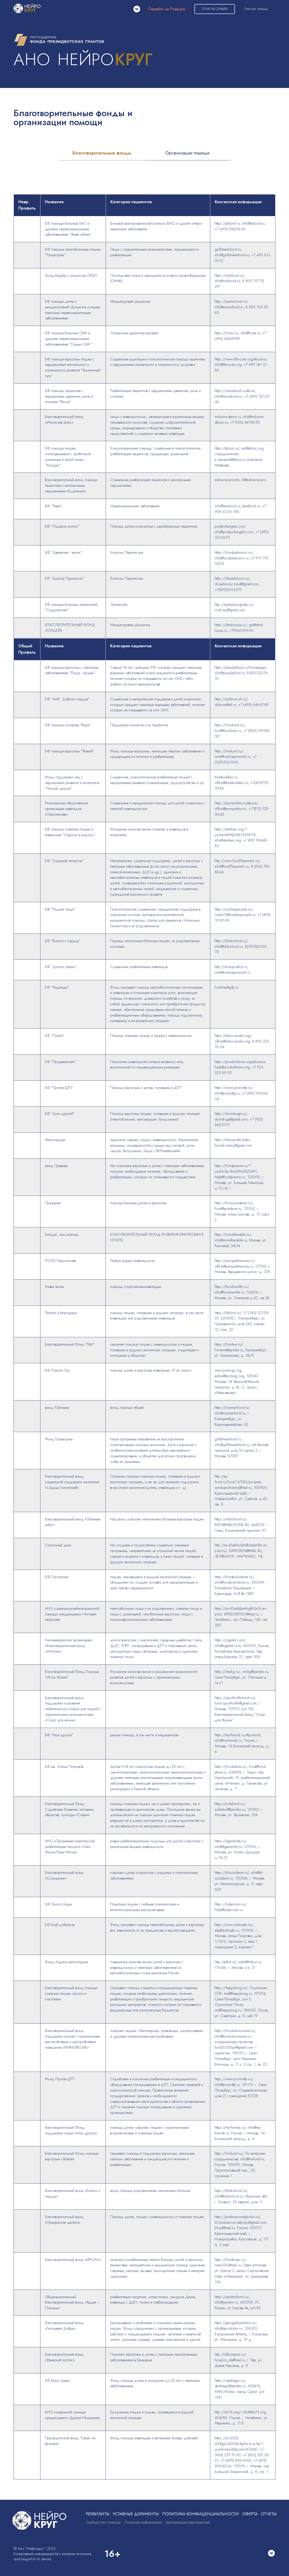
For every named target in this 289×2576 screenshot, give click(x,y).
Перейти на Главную (166, 9)
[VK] (271, 2555)
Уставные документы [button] (136, 2514)
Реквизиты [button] (98, 2514)
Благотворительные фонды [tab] (101, 153)
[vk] (136, 9)
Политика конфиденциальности (200, 2514)
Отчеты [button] (269, 2514)
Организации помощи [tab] (187, 153)
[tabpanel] (144, 406)
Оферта (250, 2514)
